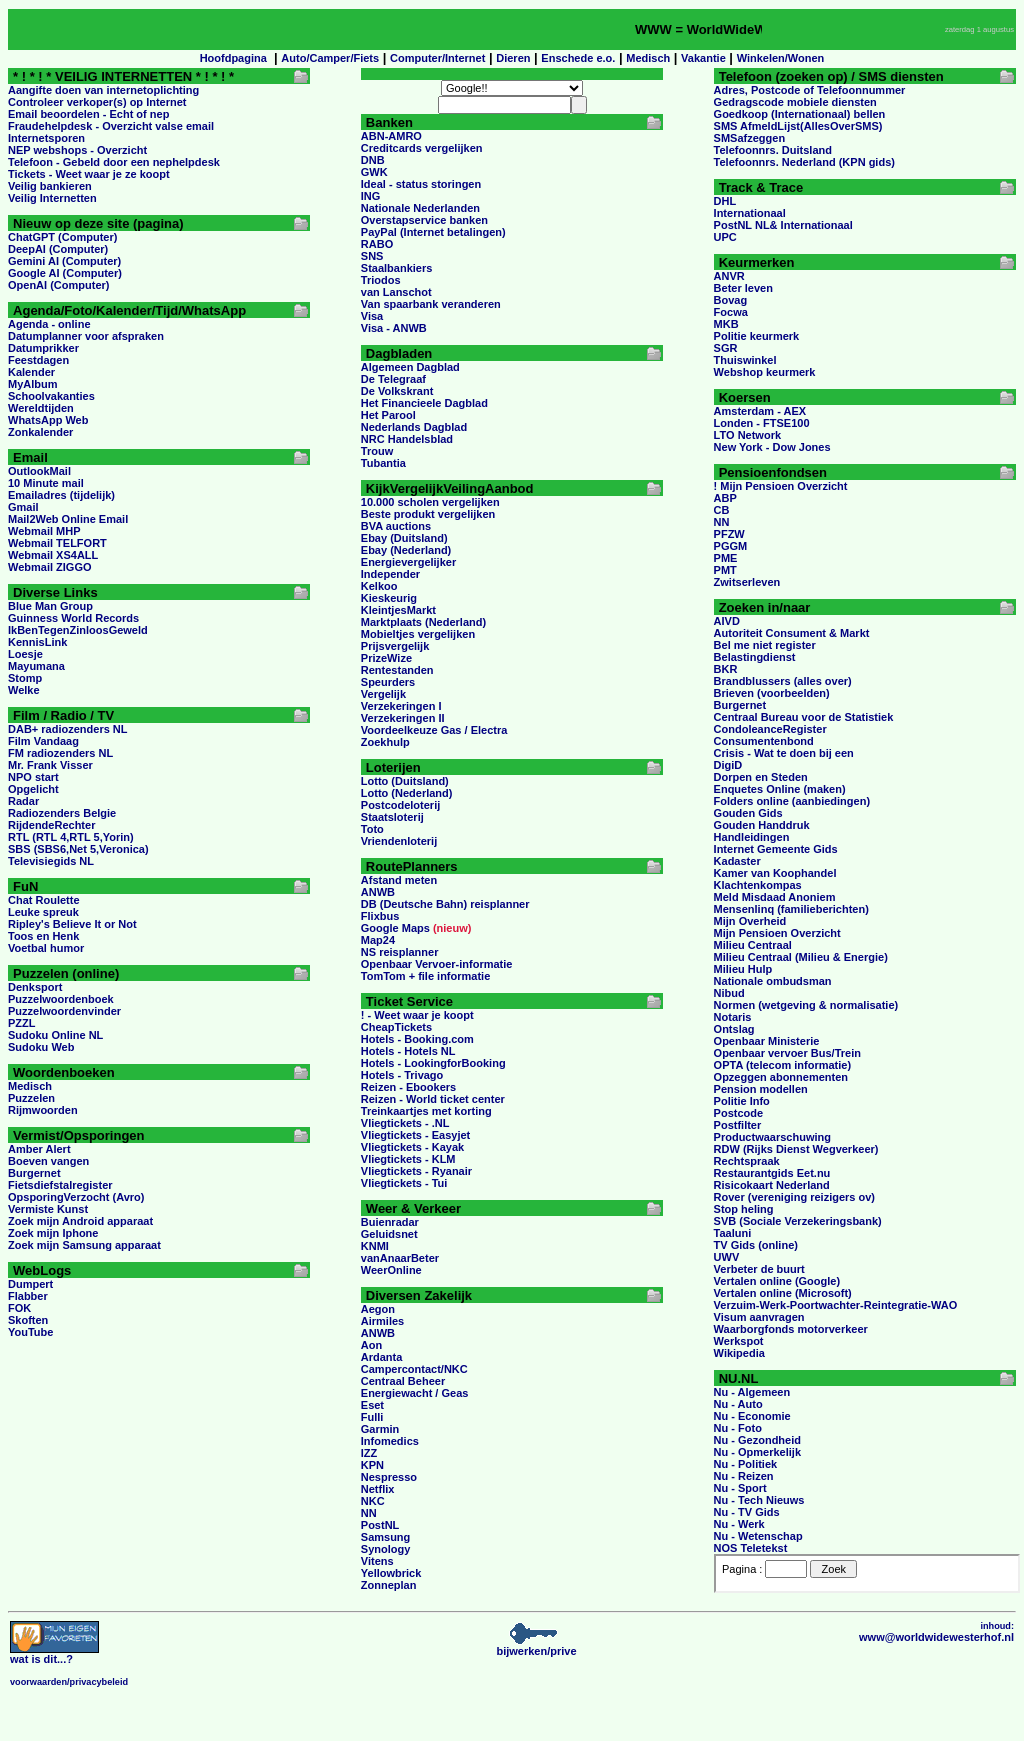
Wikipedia (739, 1353)
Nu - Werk (739, 1524)
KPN (372, 1465)
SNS (372, 256)
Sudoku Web (41, 1047)
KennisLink (37, 642)
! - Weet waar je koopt (417, 1015)
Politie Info (742, 1101)
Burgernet (34, 1173)
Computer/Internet (437, 58)
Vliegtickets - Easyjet (415, 1135)
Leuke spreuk (43, 912)
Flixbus (380, 916)
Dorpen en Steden (761, 777)
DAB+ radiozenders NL (68, 729)
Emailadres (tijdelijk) (61, 495)
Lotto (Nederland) (407, 793)
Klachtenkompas (758, 885)
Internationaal (750, 213)
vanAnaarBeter (400, 1258)
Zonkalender (40, 432)
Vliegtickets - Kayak (412, 1147)
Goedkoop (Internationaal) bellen (800, 114)
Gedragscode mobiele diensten (795, 102)
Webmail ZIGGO (50, 567)
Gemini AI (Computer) (64, 261)
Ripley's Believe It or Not (72, 924)
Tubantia (383, 463)
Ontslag (734, 1029)
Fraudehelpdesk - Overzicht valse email (111, 126)
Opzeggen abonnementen (781, 1077)
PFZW (729, 534)
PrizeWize (386, 658)
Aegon (378, 1309)
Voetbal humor (46, 948)
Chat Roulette (44, 900)
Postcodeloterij (400, 805)
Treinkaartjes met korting (426, 1111)
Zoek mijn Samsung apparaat (84, 1245)
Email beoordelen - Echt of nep (88, 114)
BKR (726, 669)
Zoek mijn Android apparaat (80, 1221)
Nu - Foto (738, 1428)
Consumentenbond (764, 741)
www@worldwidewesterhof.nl (936, 1637)
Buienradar (390, 1222)
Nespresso (389, 1477)
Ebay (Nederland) (406, 550)
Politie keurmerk (757, 336)
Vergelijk (383, 694)
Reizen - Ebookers (408, 1087)
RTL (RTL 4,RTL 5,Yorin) (71, 837)
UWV (727, 1257)
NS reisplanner (400, 952)
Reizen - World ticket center (433, 1099)
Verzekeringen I (401, 706)
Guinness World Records (73, 618)
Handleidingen (752, 837)
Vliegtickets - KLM (408, 1159)
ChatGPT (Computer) (62, 237)
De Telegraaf (393, 379)
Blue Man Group (50, 606)
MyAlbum (33, 384)
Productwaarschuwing (772, 1137)
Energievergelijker (408, 562)
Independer (390, 574)
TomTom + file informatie (425, 976)
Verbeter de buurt (759, 1269)
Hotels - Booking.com (417, 1039)
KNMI (375, 1246)
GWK (374, 172)
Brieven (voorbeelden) (772, 693)
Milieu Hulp (743, 969)
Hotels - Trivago (402, 1075)
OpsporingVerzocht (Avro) (76, 1197)
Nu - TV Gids (747, 1512)
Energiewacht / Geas (415, 1393)
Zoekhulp (385, 742)
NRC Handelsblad (407, 439)
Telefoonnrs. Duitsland (773, 150)
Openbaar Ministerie (767, 1041)
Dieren (513, 58)
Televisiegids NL (51, 861)
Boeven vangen (48, 1161)
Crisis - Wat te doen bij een (784, 753)
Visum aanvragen (759, 1317)
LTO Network (747, 435)
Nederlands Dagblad (414, 427)
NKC (373, 1501)
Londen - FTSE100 (762, 423)
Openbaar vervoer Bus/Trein (787, 1053)
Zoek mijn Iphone (53, 1233)
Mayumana (36, 666)
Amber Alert (39, 1149)
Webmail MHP (44, 531)
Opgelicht (33, 789)
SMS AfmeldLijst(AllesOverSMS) (798, 126)
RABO (377, 244)
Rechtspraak (747, 1161)
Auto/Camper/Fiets (330, 58)
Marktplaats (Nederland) (423, 622)
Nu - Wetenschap (758, 1536)
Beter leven (743, 288)
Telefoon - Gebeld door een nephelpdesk (114, 162)
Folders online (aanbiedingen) (792, 801)
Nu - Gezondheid (757, 1440)
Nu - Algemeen (752, 1392)
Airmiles (382, 1321)
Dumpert (30, 1284)
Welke (24, 690)
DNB (373, 160)
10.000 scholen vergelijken (430, 502)
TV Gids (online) (756, 1245)
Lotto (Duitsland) (405, 781)
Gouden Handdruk (762, 825)
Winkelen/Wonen (781, 58)
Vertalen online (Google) (777, 1281)
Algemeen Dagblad (410, 367)
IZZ (369, 1453)
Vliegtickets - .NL (405, 1123)
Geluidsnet (389, 1234)
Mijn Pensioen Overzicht (777, 933)
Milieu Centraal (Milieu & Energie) (801, 957)
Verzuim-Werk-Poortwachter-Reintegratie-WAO (836, 1305)
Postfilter (738, 1125)
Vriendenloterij (399, 841)
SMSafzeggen (750, 138)
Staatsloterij (392, 817)
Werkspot (739, 1341)
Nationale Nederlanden (420, 208)
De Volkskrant (397, 391)
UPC (725, 237)
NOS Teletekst (751, 1548)
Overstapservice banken (424, 220)
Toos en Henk (43, 936)
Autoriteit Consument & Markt (792, 633)
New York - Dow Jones (772, 447)
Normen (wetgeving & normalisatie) (806, 1005)
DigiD (728, 765)
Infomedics (390, 1441)
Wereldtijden (41, 408)
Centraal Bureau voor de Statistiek (804, 717)
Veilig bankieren (50, 186)
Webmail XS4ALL (53, 555)
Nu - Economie (752, 1416)
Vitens (377, 1561)
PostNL (380, 1525)
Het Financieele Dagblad (424, 403)
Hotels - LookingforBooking (433, 1063)
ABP (725, 498)
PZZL (22, 1023)
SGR (726, 348)
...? (54, 1654)
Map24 (378, 940)
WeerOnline (391, 1270)
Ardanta (382, 1357)
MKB (726, 324)
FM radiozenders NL (60, 753)
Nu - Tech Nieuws (759, 1500)
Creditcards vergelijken (422, 148)
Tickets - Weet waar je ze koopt (89, 174)
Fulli (372, 1417)
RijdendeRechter (51, 825)
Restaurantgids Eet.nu (772, 1173)
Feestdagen (38, 360)
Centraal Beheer (403, 1381)
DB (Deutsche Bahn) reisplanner (445, 904)
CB (722, 510)
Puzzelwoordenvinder (64, 1011)
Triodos (381, 280)
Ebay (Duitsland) (404, 538)
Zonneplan (389, 1585)
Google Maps (395, 928)
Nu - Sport (740, 1488)
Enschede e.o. (578, 58)
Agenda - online (49, 324)
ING (371, 196)
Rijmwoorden (43, 1110)
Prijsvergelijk (395, 646)
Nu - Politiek (746, 1464)
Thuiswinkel (745, 360)
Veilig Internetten (52, 198)
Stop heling (744, 1209)
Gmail (23, 507)
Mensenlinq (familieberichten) (791, 909)
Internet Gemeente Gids (776, 849)
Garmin (380, 1429)
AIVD (727, 621)
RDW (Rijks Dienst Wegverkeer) (796, 1149)
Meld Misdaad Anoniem (775, 897)
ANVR (729, 276)
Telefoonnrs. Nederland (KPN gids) (804, 162)
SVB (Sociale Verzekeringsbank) (798, 1221)
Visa (372, 316)
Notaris (733, 1017)
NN (369, 1513)
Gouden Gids (748, 813)
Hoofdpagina (233, 58)
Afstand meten (399, 880)
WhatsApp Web (48, 420)
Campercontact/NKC (414, 1369)
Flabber (28, 1296)
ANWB (378, 892)
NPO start (33, 777)
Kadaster (737, 861)
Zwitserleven (747, 582)
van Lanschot (396, 292)
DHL (725, 201)
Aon (371, 1345)
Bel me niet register (765, 645)
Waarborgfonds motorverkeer (791, 1329)
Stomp (25, 678)
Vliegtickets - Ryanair (416, 1171)
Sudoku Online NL (55, 1035)
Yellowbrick (391, 1573)
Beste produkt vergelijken (428, 514)
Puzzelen (31, 1098)
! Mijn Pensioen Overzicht (781, 486)
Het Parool (388, 415)
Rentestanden (397, 670)
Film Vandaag (43, 741)
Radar (23, 801)
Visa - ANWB (394, 328)
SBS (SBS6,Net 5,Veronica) (78, 849)
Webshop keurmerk (765, 372)
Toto (372, 829)
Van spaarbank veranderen (431, 304)
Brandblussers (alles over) (783, 681)
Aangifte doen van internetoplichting (103, 90)
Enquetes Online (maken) (780, 789)
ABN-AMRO (391, 136)
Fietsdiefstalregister (60, 1185)
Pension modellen (761, 1089)
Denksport (35, 987)
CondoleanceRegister (770, 729)
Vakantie (703, 58)
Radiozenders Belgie (62, 813)
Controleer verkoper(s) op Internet (97, 102)
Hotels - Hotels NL (408, 1051)
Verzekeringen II (403, 718)
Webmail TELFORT (57, 543)
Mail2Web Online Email (68, 519)
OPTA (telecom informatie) (783, 1065)
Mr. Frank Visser (50, 765)
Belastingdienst (755, 657)
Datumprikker (43, 348)
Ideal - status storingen (421, 184)
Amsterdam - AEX (760, 411)
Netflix (378, 1489)
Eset (372, 1405)
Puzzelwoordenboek (61, 999)
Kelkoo (379, 586)
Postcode (739, 1113)
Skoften (28, 1320)
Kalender (31, 372)
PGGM (731, 546)
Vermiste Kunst (48, 1209)
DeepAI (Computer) (58, 249)
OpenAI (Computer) (58, 285)
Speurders (388, 682)
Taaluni (733, 1233)
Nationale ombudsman (773, 981)
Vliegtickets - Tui (404, 1183)
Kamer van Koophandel (775, 873)
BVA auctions (396, 526)
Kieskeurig (389, 598)
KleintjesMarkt (398, 610)
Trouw (377, 451)
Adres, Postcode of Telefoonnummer (810, 90)
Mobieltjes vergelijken (418, 634)
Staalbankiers (397, 268)
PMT (725, 570)
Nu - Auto (738, 1404)
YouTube (30, 1332)
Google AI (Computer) (65, 273)
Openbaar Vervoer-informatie (437, 964)
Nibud (729, 993)
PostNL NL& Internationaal (783, 225)
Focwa (731, 312)
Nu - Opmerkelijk (757, 1452)
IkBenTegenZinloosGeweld (78, 630)
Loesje (25, 654)
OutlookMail (39, 471)
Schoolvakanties (51, 396)
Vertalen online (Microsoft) (783, 1293)
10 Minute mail (46, 483)
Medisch (648, 58)
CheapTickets (396, 1027)
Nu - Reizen (744, 1476)
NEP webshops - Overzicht (77, 150)
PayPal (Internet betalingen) (433, 232)
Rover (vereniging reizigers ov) (794, 1197)
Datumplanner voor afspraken (86, 336)
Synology (386, 1549)
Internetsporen (46, 138)
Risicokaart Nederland (772, 1185)
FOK (19, 1308)
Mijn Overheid (750, 921)
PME (726, 558)
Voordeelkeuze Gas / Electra (434, 730)
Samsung (386, 1537)
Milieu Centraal (753, 945)
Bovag (731, 300)
